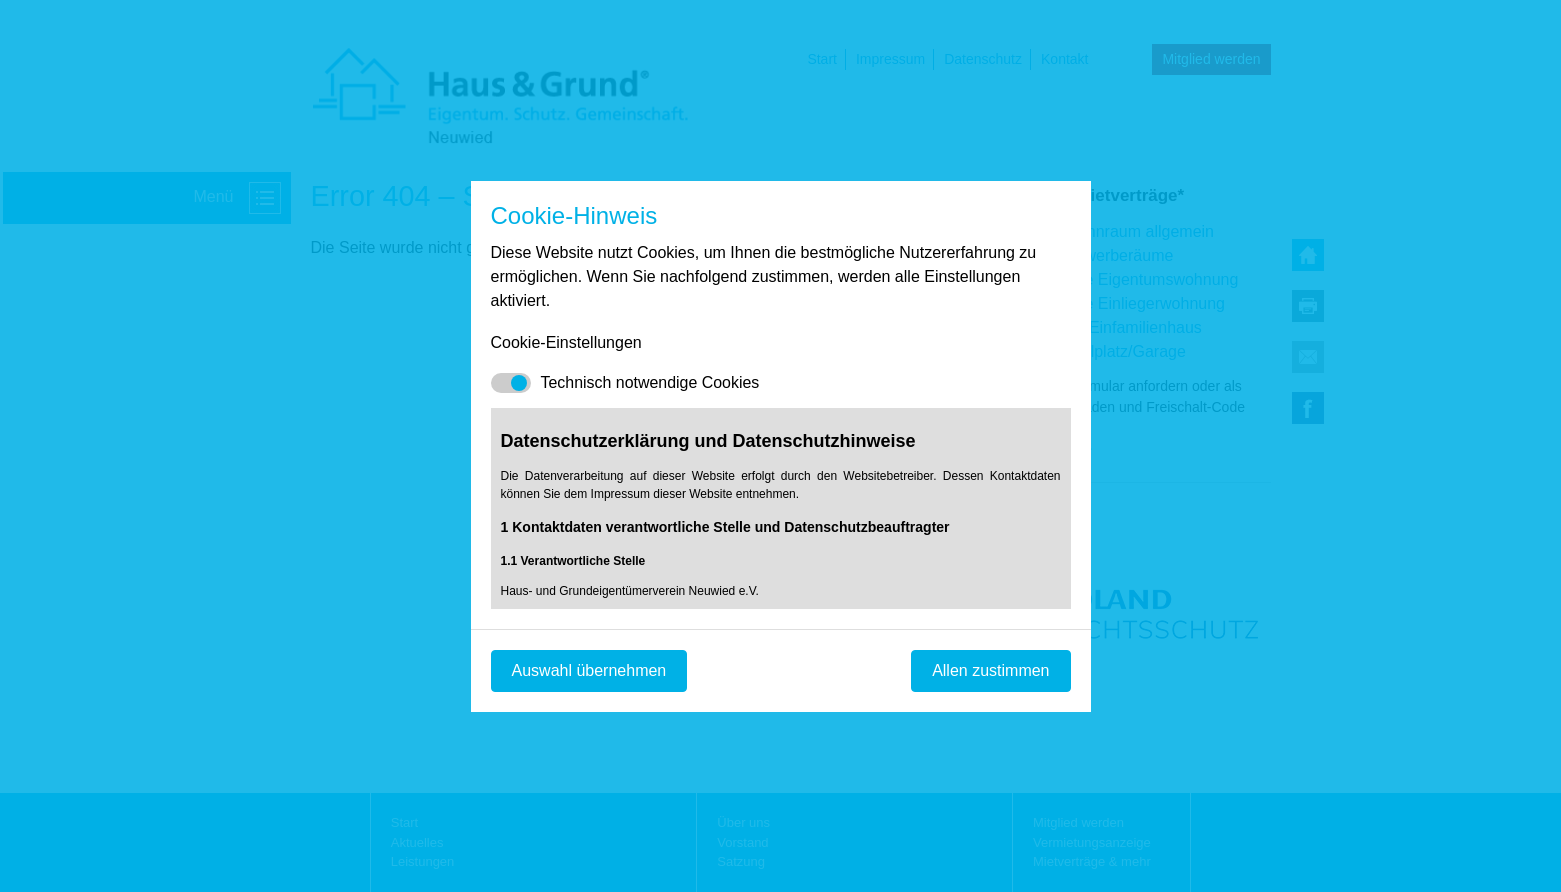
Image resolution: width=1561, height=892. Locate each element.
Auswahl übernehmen (589, 670)
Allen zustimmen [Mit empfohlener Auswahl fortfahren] (990, 670)
